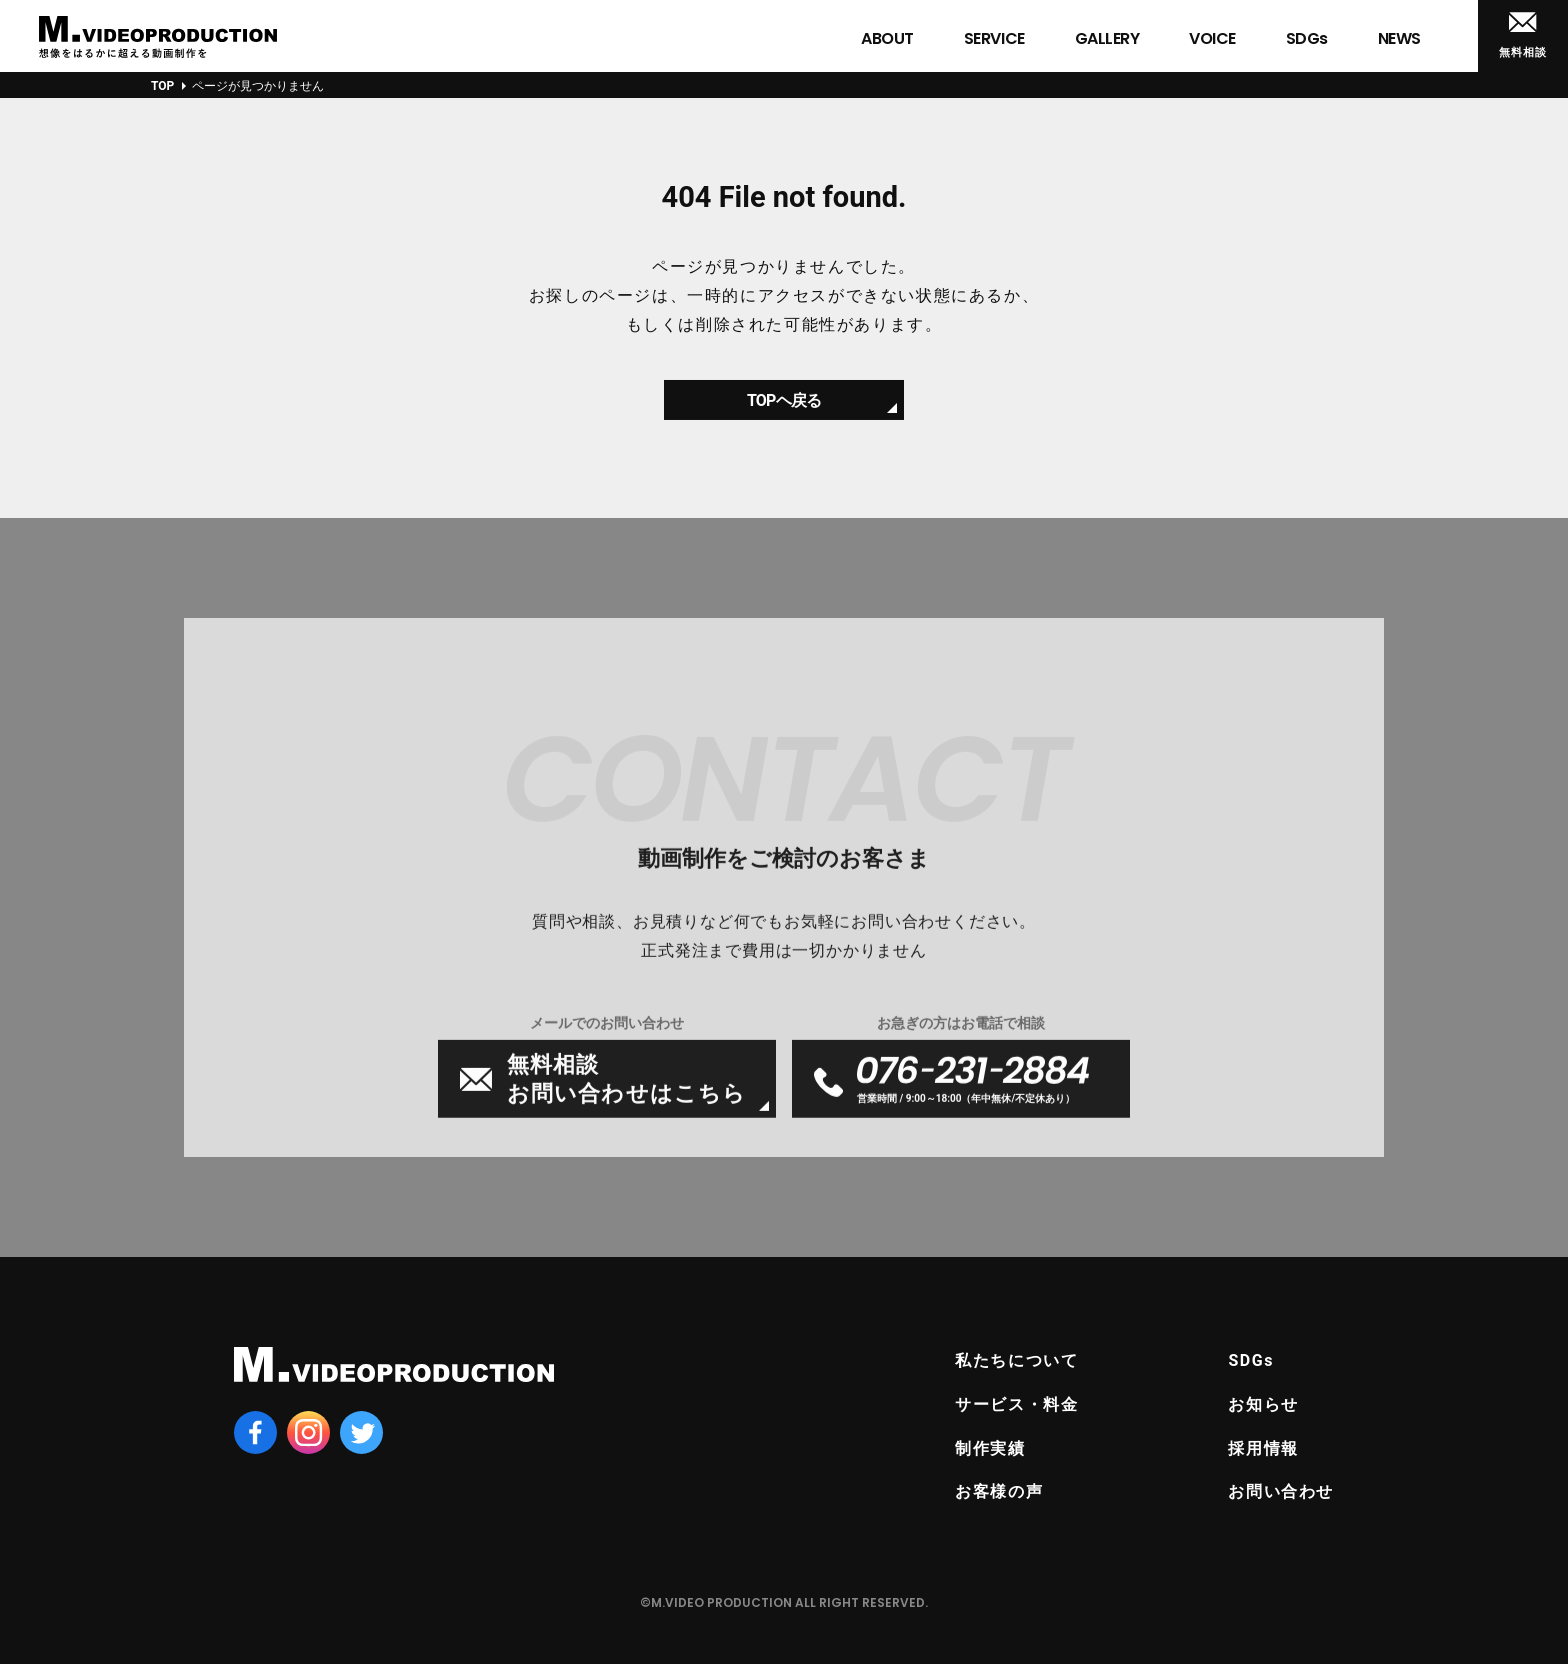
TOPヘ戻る (784, 408)
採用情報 (1263, 1448)
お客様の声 (999, 1491)
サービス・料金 (1016, 1404)
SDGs (1251, 1360)
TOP (162, 86)
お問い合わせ (1281, 1491)
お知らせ (1263, 1404)
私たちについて (1016, 1360)
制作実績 (990, 1448)
